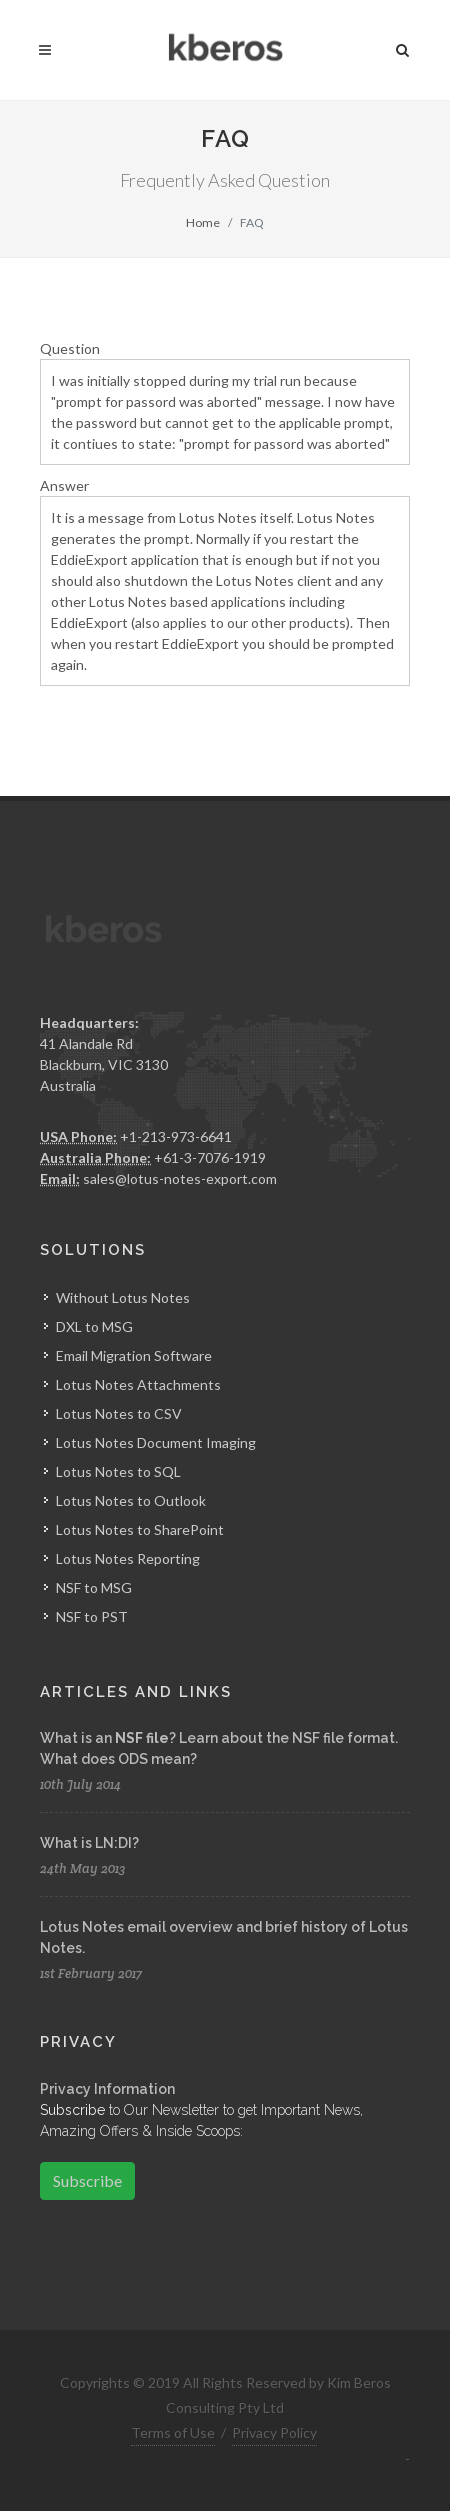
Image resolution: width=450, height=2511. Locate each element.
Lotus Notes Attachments (138, 1384)
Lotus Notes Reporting (128, 1558)
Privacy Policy (274, 2432)
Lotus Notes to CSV (119, 1413)
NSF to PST (92, 1616)
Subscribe (87, 2180)
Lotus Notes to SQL (118, 1471)
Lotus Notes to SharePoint (140, 1529)
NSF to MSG (94, 1587)
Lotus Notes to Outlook (131, 1500)
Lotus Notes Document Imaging (156, 1442)
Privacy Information (107, 2089)
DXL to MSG (94, 1326)
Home (203, 222)
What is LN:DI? (89, 1843)
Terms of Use (173, 2432)
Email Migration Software (134, 1355)
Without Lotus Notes (123, 1297)
